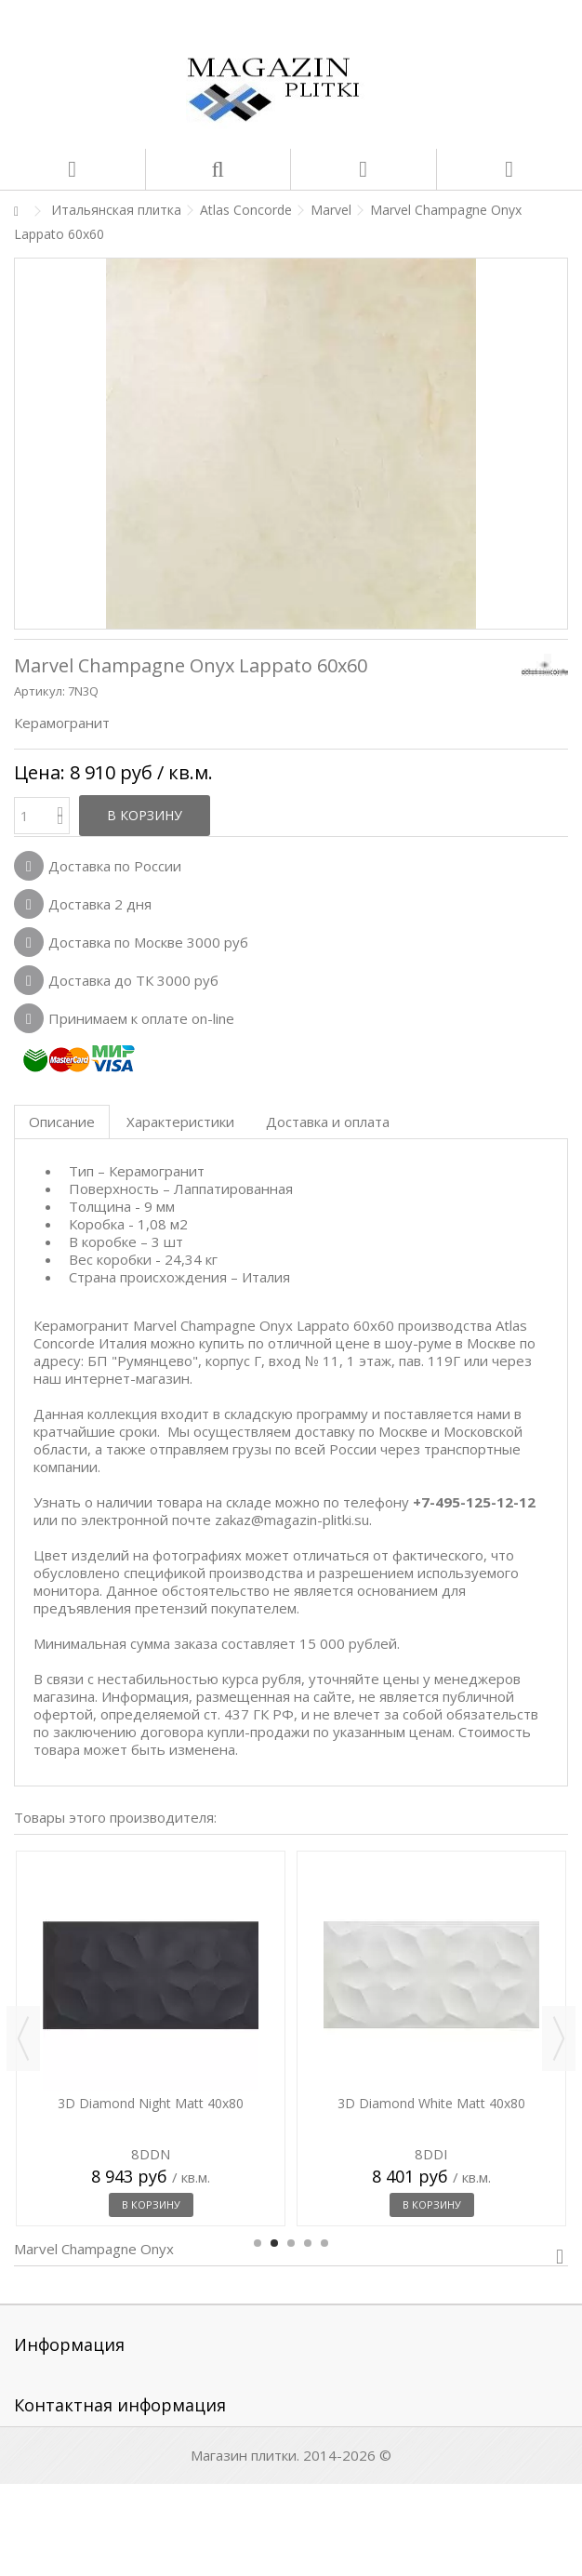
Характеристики (180, 1121)
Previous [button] (23, 2038)
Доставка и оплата (328, 1121)
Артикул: (39, 691)
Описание (62, 1121)
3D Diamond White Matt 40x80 (431, 2103)
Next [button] (558, 2038)
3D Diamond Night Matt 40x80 (151, 2103)
